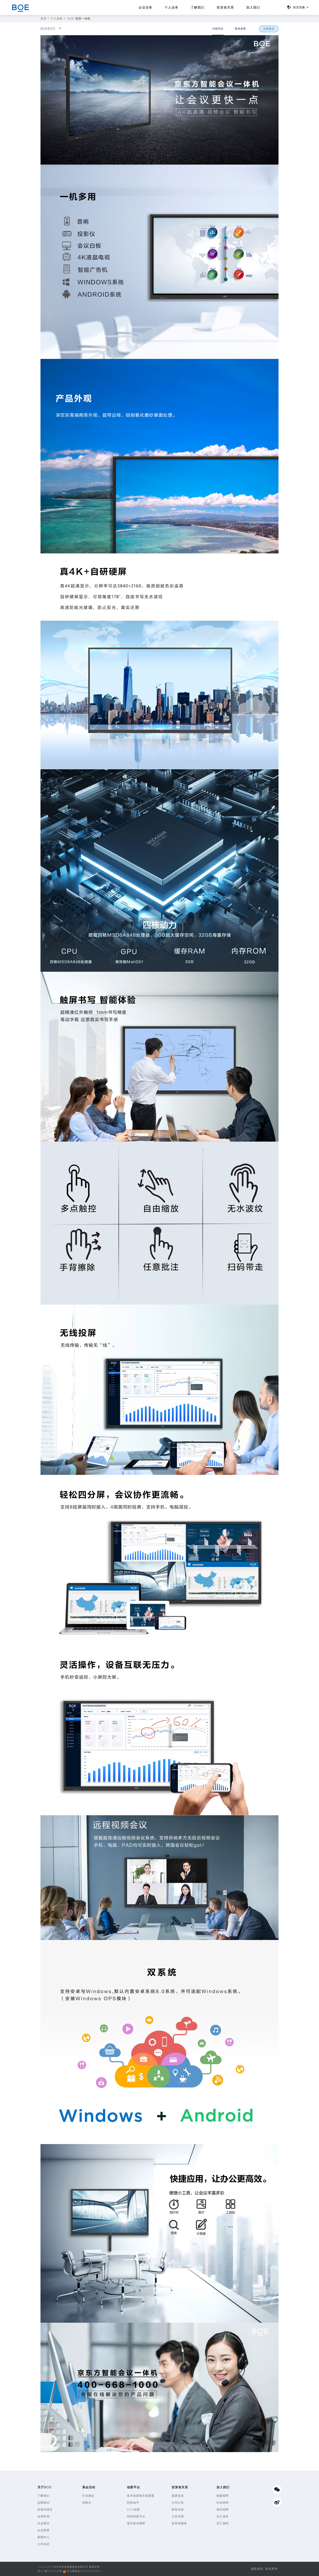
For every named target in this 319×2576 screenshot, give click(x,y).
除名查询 (271, 2568)
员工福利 (222, 2523)
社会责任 (43, 2523)
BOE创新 (133, 2509)
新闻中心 (43, 2537)
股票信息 (178, 2495)
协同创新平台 (136, 2516)
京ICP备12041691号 (49, 2571)
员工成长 (222, 2516)
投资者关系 (225, 7)
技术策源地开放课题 (140, 2495)
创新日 (86, 2502)
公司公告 (178, 2502)
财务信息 (178, 2509)
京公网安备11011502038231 (84, 2571)
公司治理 (178, 2516)
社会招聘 (222, 2502)
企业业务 (145, 7)
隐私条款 (257, 2568)
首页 (43, 18)
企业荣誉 (43, 2530)
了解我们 (197, 7)
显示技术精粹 (136, 2523)
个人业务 (171, 7)
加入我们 (253, 7)
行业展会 (88, 2495)
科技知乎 (133, 2502)
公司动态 (43, 2544)
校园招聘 (222, 2495)
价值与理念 (45, 2509)
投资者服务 (179, 2523)
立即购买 (268, 28)
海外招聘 (222, 2509)
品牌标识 (43, 2502)
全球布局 (43, 2516)
